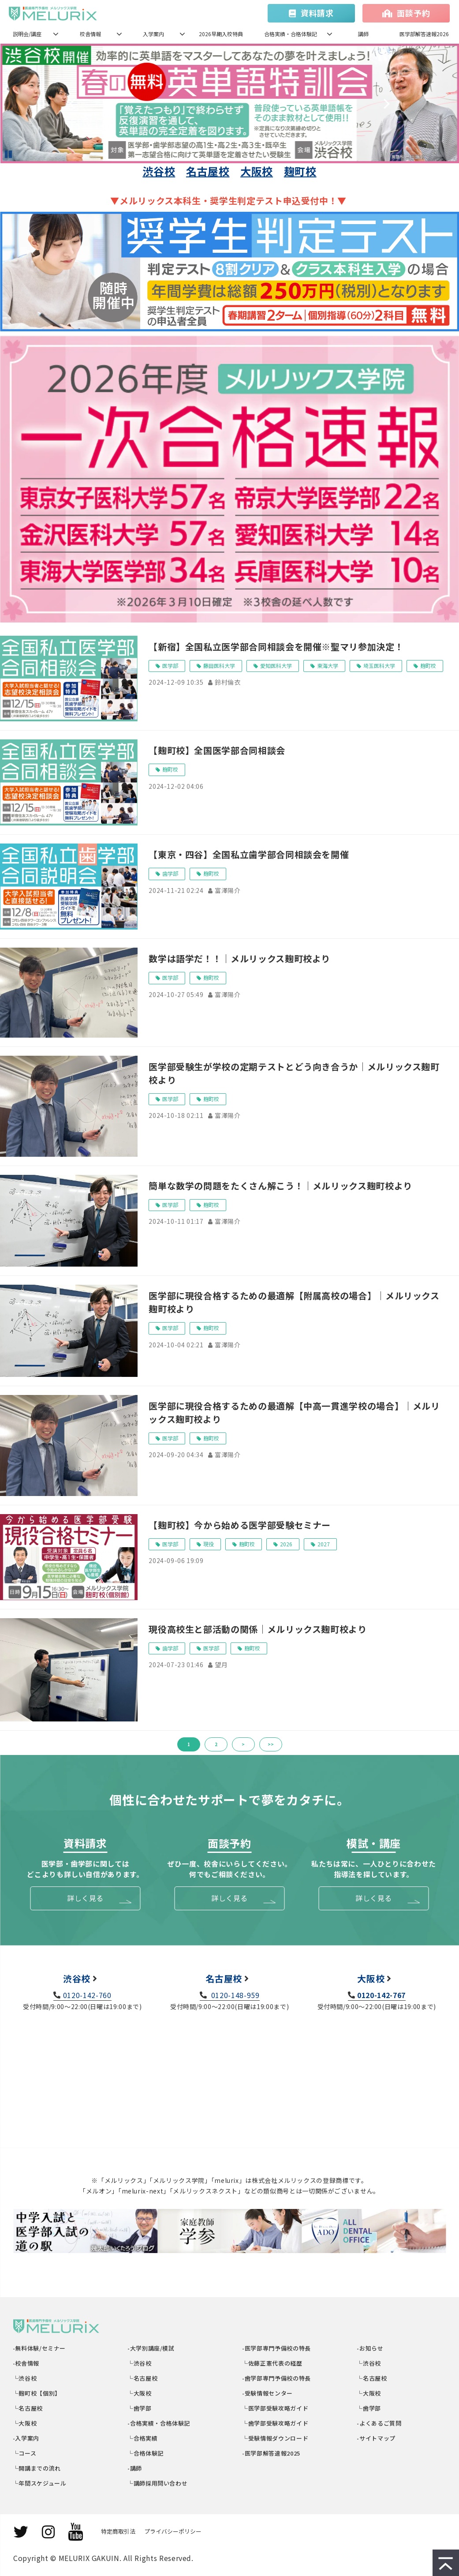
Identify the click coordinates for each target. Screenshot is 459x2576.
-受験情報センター (268, 2393)
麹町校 (300, 171)
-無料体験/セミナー (39, 2348)
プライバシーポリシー (173, 2531)
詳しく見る (85, 1898)
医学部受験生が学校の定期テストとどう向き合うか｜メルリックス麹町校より (294, 1073)
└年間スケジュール (39, 2483)
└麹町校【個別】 (37, 2393)
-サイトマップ (377, 2438)
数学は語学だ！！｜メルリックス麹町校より (239, 958)
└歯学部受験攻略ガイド (276, 2423)
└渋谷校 (25, 2378)
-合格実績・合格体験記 (159, 2423)
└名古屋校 (28, 2408)
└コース (24, 2453)
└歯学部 (139, 2408)
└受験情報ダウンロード (276, 2438)
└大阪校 (25, 2423)
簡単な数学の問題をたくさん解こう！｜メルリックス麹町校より (280, 1185)
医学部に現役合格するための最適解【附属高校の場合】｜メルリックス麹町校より (294, 1302)
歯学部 (170, 873)
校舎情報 (90, 33)
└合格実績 (142, 2438)
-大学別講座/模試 (151, 2348)
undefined (77, 103)
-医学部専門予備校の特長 (277, 2348)
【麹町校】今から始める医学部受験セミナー (240, 1525)
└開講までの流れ (37, 2468)
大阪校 (256, 171)
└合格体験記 (146, 2453)
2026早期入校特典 (221, 33)
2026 (286, 1544)
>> (271, 1744)
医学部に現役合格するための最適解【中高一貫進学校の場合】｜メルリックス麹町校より (294, 1412)
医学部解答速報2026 (424, 33)
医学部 (170, 665)
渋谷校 (158, 171)
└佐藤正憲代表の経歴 (272, 2363)
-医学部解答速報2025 (271, 2453)
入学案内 (153, 33)
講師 (363, 33)
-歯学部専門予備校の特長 (277, 2378)
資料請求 (317, 13)
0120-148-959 (234, 1995)
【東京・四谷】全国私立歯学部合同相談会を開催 (249, 854)
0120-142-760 (87, 1995)
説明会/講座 (27, 33)
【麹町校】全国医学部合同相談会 (217, 750)
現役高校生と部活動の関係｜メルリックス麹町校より (257, 1629)
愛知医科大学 (276, 665)
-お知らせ (371, 2348)
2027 (323, 1544)
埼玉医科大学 (379, 665)
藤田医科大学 (219, 665)
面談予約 (413, 13)
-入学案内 (26, 2438)
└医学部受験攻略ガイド (276, 2408)
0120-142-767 (381, 1995)
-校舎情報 (26, 2363)
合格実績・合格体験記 (290, 33)
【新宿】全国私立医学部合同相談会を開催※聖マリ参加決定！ (276, 646)
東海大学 (327, 665)
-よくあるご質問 (380, 2423)
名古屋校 (208, 171)
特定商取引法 (118, 2531)
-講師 (135, 2468)
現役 (208, 1544)
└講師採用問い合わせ (157, 2483)
